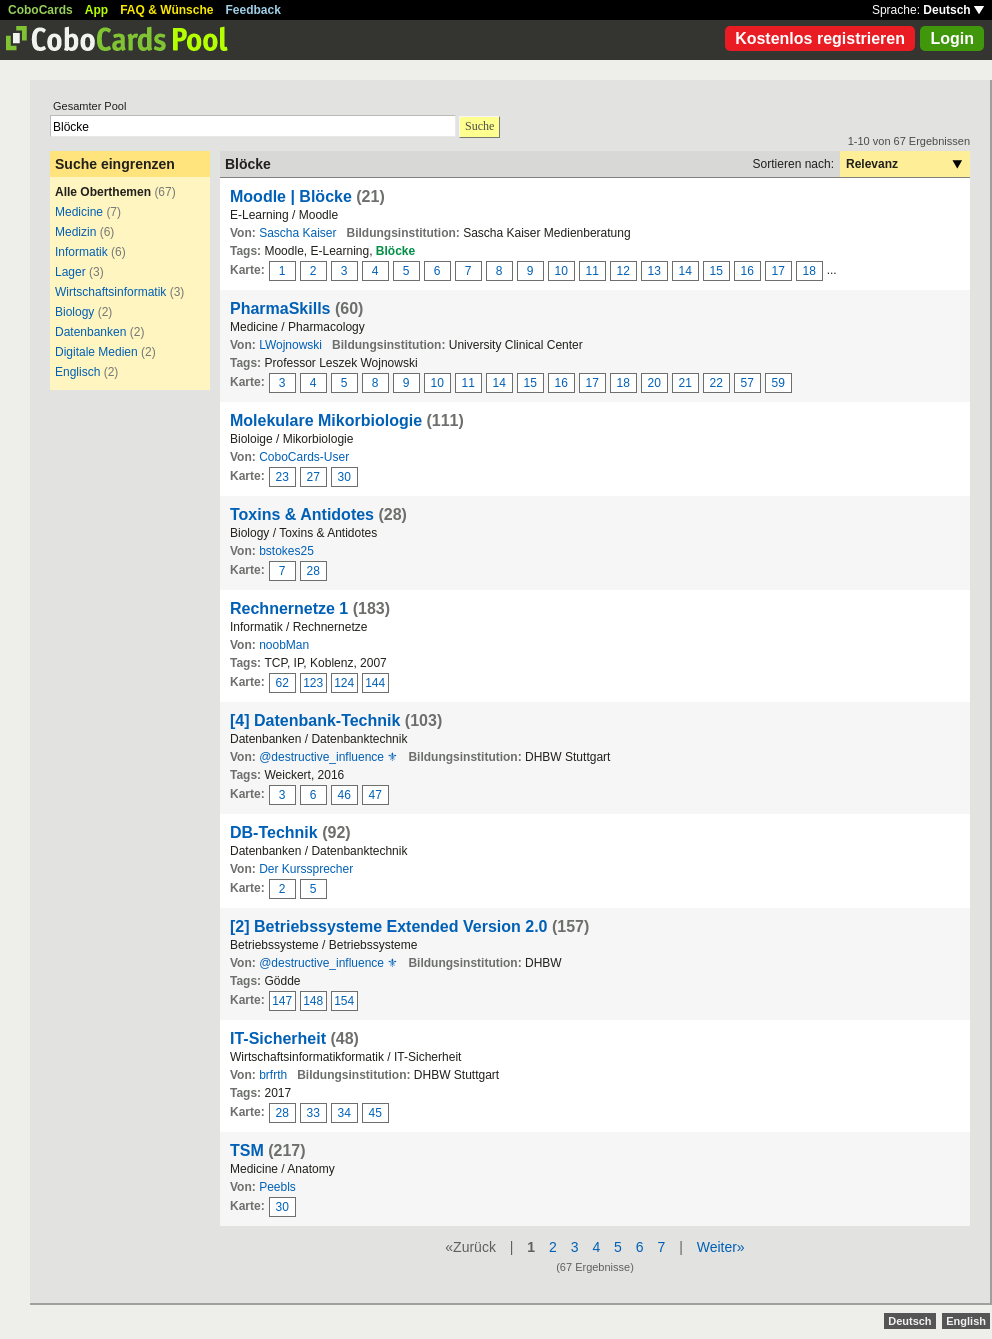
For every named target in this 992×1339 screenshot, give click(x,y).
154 (344, 1001)
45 (375, 1113)
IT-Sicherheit (278, 1038)
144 (375, 683)
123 (313, 683)
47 (375, 795)
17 (778, 271)
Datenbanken (90, 332)
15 (716, 271)
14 (685, 271)
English (966, 1321)
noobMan (284, 645)
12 (623, 271)
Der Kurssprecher (306, 869)
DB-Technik (274, 832)
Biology (74, 312)
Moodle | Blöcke (291, 196)
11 (592, 271)
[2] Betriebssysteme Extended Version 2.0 (388, 926)
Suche (479, 126)
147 (282, 1001)
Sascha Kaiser (297, 233)
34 (344, 1113)
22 (716, 383)
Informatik (81, 252)
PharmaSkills (280, 308)
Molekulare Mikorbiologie (326, 420)
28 (313, 571)
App (96, 10)
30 (344, 477)
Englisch (77, 372)
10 (561, 271)
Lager (70, 272)
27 (313, 477)
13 (654, 271)
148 (313, 1001)
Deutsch (953, 10)
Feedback (253, 10)
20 (654, 383)
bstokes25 (286, 551)
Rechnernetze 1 (289, 608)
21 (685, 383)
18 (809, 271)
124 (344, 683)
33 (313, 1113)
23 (282, 477)
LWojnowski (290, 345)
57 (747, 383)
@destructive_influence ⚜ (328, 757)
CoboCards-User (304, 457)
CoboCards (40, 10)
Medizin (75, 232)
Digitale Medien (96, 352)
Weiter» (721, 1247)
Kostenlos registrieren (820, 38)
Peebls (277, 1187)
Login (952, 38)
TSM (247, 1150)
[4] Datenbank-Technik (315, 720)
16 (747, 271)
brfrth (273, 1075)
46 (344, 795)
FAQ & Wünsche (166, 10)
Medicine (79, 212)
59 (778, 383)
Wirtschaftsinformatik (110, 292)
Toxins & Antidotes (302, 514)
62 (282, 683)
